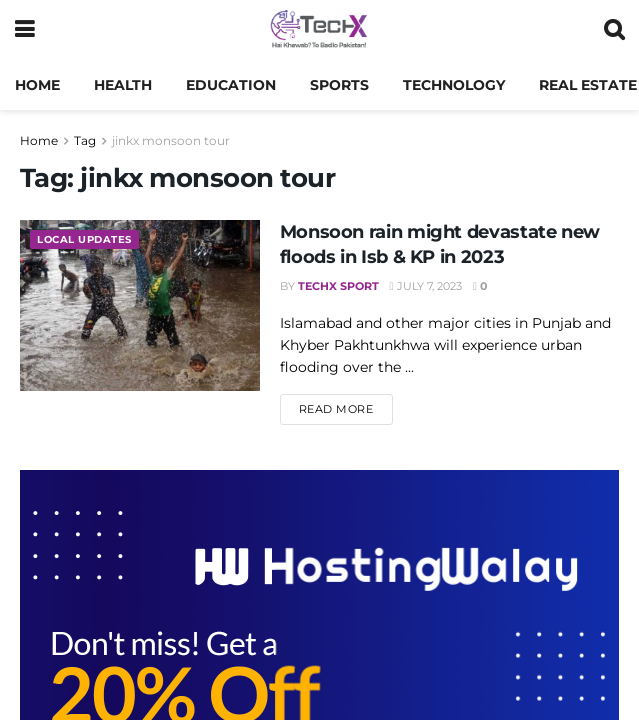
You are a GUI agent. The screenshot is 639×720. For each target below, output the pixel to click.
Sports (339, 85)
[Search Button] (614, 30)
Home (37, 85)
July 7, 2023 (426, 286)
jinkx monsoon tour (171, 140)
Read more (346, 408)
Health (123, 85)
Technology (454, 85)
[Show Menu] (24, 30)
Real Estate (588, 85)
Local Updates (89, 240)
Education (231, 85)
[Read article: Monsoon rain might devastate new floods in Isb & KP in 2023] (140, 305)
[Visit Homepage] (318, 30)
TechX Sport (338, 286)
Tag (85, 140)
